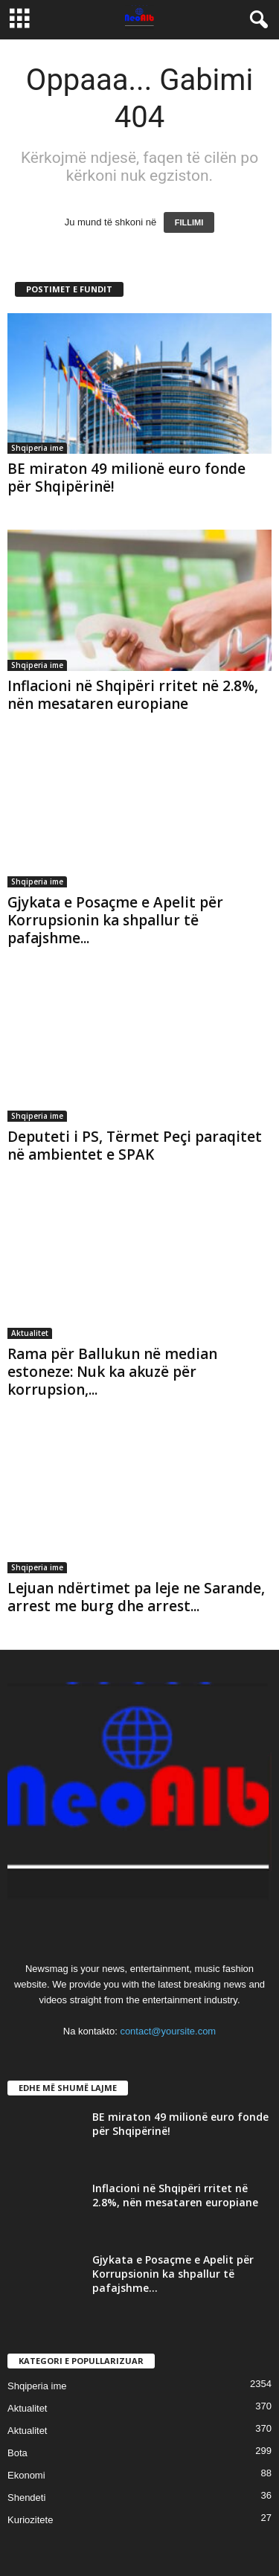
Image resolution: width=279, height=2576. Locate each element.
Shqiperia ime (37, 448)
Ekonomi (26, 2475)
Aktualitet (29, 1333)
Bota (17, 2452)
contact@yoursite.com (168, 2031)
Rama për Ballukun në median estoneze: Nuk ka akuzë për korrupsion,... (112, 1371)
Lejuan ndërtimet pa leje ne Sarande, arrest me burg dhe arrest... (136, 1597)
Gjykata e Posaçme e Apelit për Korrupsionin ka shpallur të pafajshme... (115, 920)
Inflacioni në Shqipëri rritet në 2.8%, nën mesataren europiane (132, 694)
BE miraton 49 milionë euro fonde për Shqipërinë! (126, 477)
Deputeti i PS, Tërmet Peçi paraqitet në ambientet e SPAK (134, 1145)
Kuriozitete (30, 2519)
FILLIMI (189, 222)
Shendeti (26, 2497)
